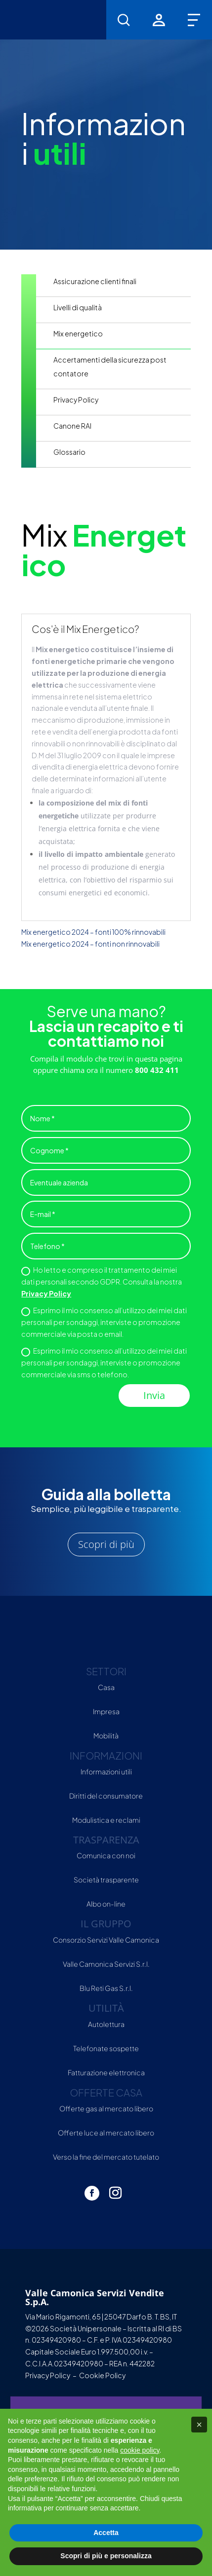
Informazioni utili (106, 1771)
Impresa (106, 1711)
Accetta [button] (106, 2533)
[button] (199, 2424)
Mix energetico (78, 333)
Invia (154, 1395)
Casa (106, 1687)
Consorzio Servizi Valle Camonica (106, 1939)
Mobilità (106, 1735)
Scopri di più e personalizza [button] (105, 2556)
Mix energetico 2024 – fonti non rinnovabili (90, 943)
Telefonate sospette (106, 2048)
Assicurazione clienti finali (94, 281)
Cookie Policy (102, 2375)
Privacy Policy (75, 399)
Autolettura (106, 2024)
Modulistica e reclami (106, 1819)
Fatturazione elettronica (106, 2072)
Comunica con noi (106, 1855)
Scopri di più (106, 1544)
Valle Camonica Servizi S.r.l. (106, 1963)
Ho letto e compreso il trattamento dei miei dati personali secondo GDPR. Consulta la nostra (101, 1281)
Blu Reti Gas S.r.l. (106, 1988)
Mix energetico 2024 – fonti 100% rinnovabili (93, 931)
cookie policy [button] (139, 2450)
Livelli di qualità (77, 307)
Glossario (69, 451)
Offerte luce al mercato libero (106, 2132)
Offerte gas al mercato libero (106, 2108)
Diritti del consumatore (106, 1795)
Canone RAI (72, 425)
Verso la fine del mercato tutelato (106, 2156)
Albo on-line (106, 1903)
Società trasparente (106, 1879)
